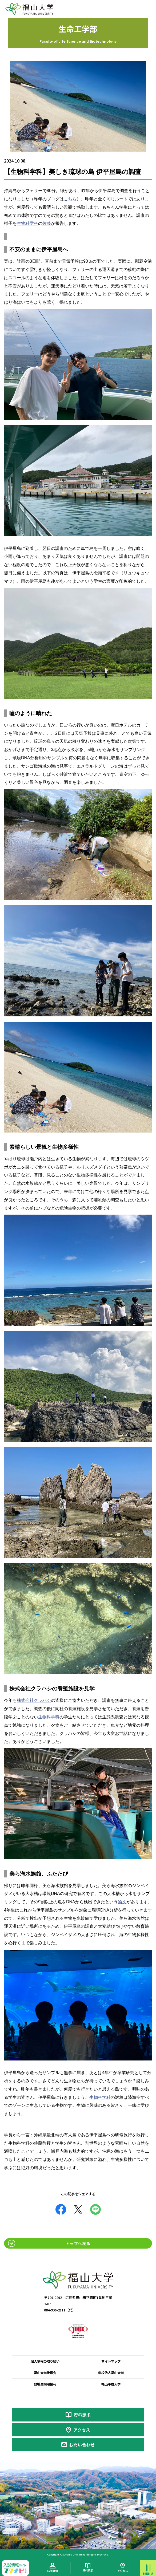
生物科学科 (27, 223)
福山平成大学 (111, 2384)
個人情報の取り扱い (45, 2361)
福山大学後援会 (45, 2372)
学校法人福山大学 (111, 2372)
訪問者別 (52, 2571)
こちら (70, 199)
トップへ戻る (78, 2243)
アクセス (81, 2430)
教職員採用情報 (45, 2384)
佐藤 (46, 223)
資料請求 (82, 2415)
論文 (122, 1902)
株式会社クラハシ (34, 1700)
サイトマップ (111, 2361)
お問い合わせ (82, 2444)
